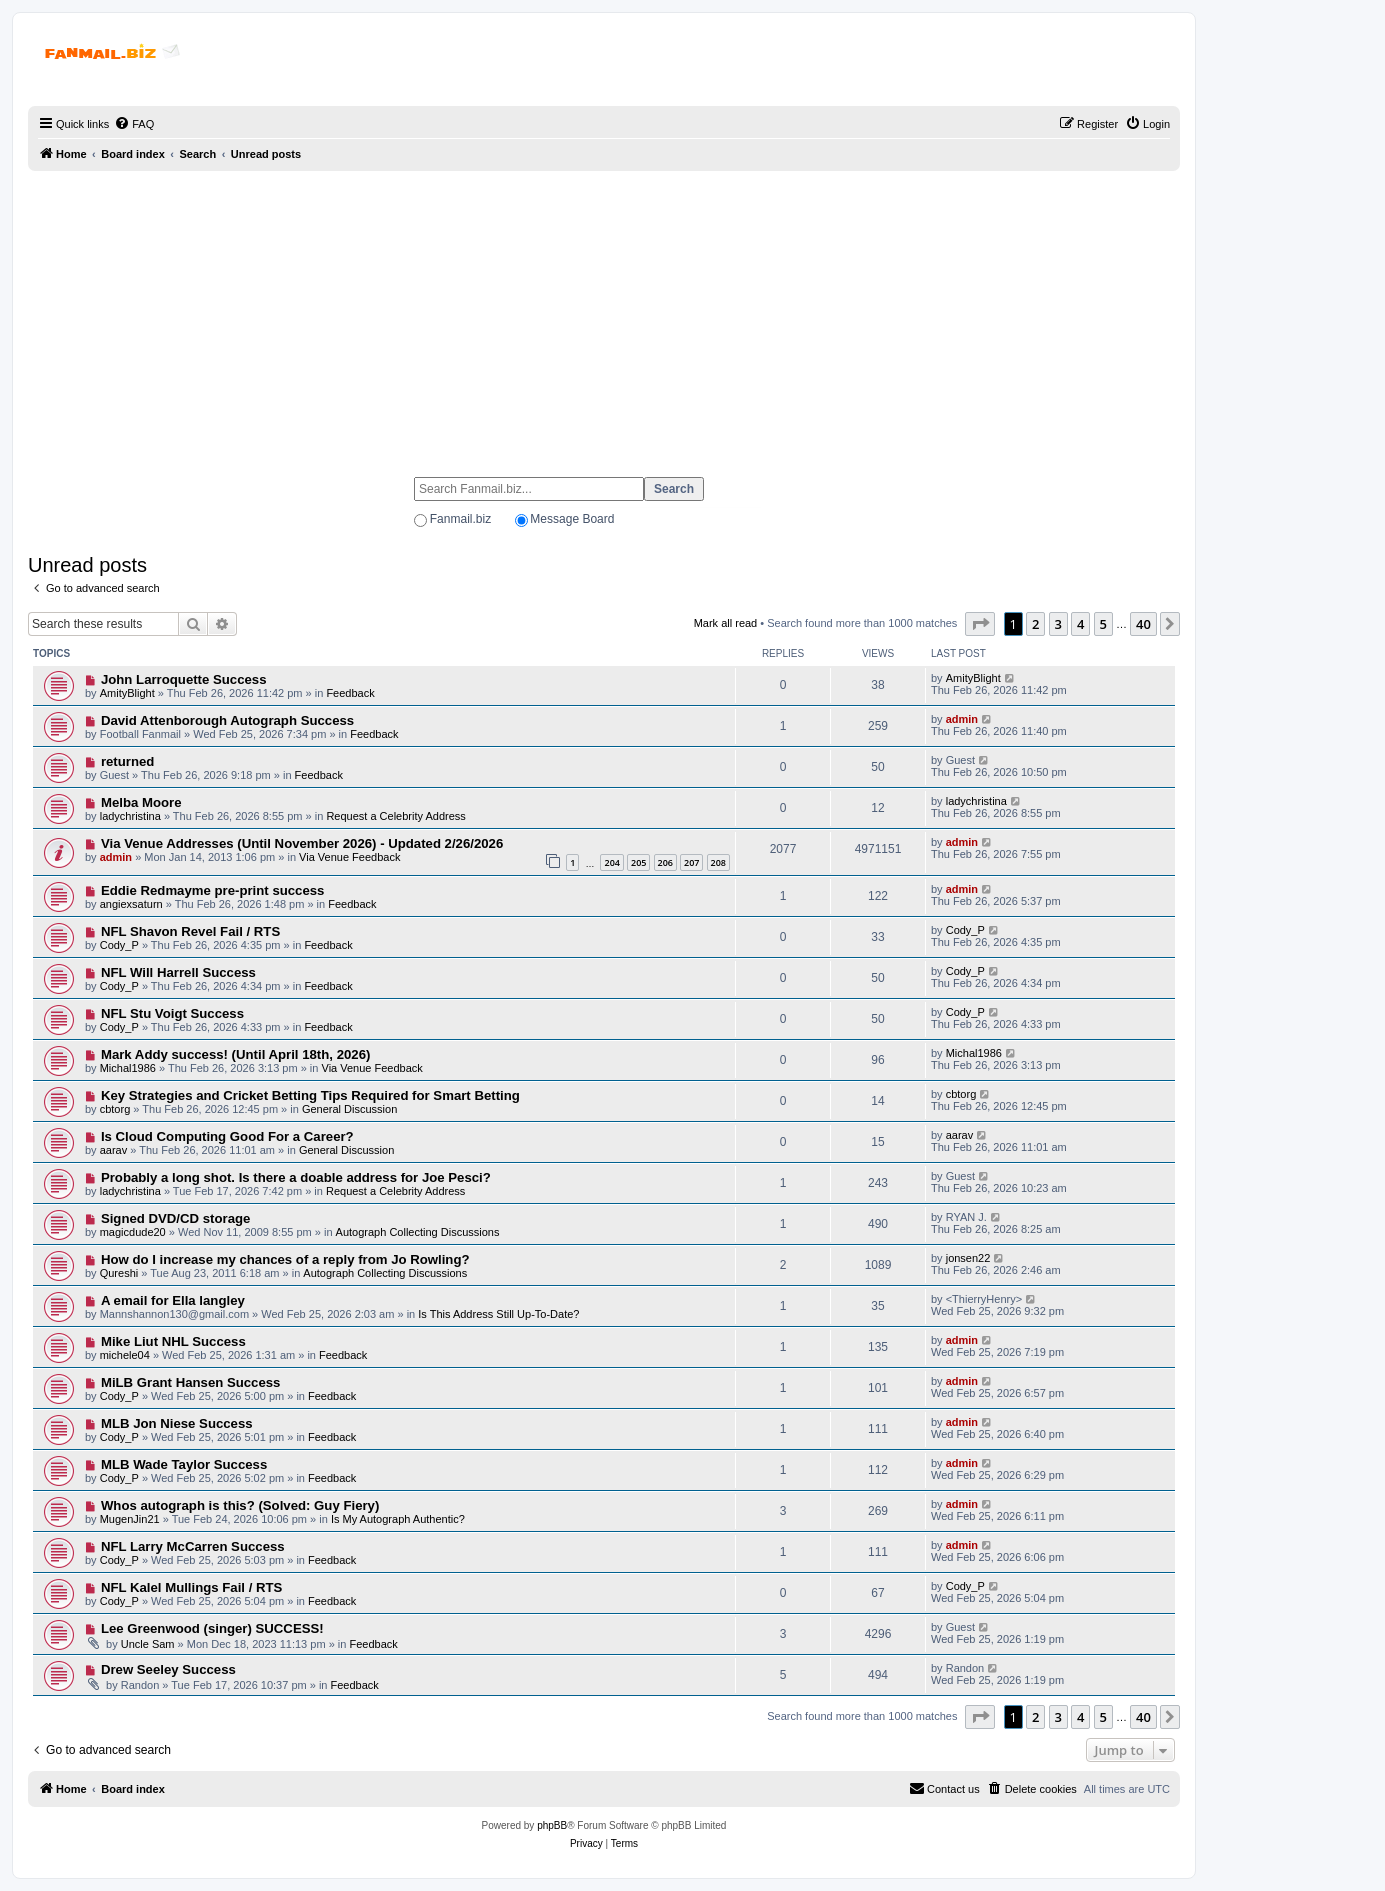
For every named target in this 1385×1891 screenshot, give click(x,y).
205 (638, 862)
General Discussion (349, 1109)
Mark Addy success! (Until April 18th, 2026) (235, 1054)
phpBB (552, 1825)
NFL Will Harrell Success (178, 972)
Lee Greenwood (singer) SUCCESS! (212, 1628)
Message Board (572, 519)
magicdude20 (133, 1232)
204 (611, 862)
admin (962, 719)
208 (718, 862)
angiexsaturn (131, 904)
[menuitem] (134, 124)
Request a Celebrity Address (395, 816)
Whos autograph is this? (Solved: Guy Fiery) (240, 1505)
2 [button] (1035, 624)
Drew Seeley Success (168, 1669)
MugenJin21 (130, 1519)
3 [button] (1058, 624)
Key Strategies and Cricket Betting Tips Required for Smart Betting (310, 1095)
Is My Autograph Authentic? (398, 1519)
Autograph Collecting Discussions (418, 1232)
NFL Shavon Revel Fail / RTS (190, 931)
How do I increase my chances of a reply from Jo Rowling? (285, 1259)
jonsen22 (968, 1258)
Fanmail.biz (460, 519)
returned (128, 761)
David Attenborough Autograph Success (227, 720)
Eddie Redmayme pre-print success (213, 890)
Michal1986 (128, 1068)
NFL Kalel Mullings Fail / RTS (191, 1587)
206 (665, 862)
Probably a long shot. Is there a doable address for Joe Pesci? (296, 1177)
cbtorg (115, 1109)
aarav (114, 1150)
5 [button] (1103, 624)
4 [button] (1080, 624)
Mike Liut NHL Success (173, 1341)
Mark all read (726, 623)
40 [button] (1143, 624)
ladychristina (130, 816)
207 (691, 862)
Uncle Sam (148, 1644)
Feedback (350, 693)
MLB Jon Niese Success (177, 1423)
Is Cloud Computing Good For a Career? (227, 1136)
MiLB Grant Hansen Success (191, 1382)
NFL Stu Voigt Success (172, 1013)
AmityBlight (127, 693)
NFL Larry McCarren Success (193, 1546)
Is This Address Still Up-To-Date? (498, 1314)
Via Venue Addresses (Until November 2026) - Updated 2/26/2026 (302, 843)
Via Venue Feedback (349, 857)
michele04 (125, 1355)
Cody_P (119, 945)
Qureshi (119, 1273)
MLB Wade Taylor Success (184, 1464)
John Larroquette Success (184, 679)
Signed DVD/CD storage (175, 1218)
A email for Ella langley (173, 1300)
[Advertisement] (604, 315)
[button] (980, 624)
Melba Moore (141, 802)
